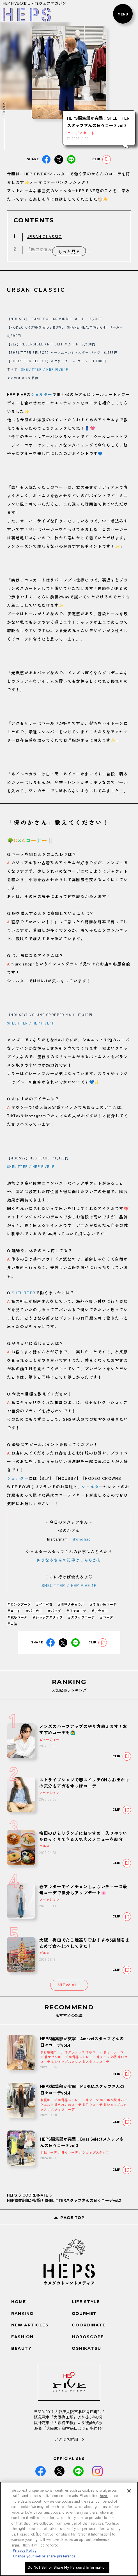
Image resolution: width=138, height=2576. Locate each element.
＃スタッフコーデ (81, 1617)
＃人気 (12, 1623)
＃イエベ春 (44, 1604)
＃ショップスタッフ (47, 1617)
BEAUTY (21, 2348)
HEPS (12, 2195)
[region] (69, 2529)
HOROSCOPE (88, 2336)
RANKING (22, 2313)
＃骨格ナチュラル (71, 1604)
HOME (18, 2301)
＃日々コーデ (76, 1610)
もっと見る (69, 251)
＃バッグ (54, 1610)
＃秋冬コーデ (17, 1617)
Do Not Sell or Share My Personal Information (67, 2567)
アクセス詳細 (66, 2439)
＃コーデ (106, 1617)
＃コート (13, 1610)
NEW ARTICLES (30, 2325)
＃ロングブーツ (19, 1604)
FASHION (22, 2336)
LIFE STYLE (86, 2301)
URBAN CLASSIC (44, 236)
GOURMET (84, 2313)
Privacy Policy (24, 2550)
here (104, 2495)
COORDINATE (35, 2195)
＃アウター (99, 1610)
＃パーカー (34, 1610)
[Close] (129, 2491)
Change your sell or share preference (44, 2556)
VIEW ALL (69, 1984)
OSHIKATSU (86, 2348)
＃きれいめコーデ (102, 1604)
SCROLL (4, 109)
